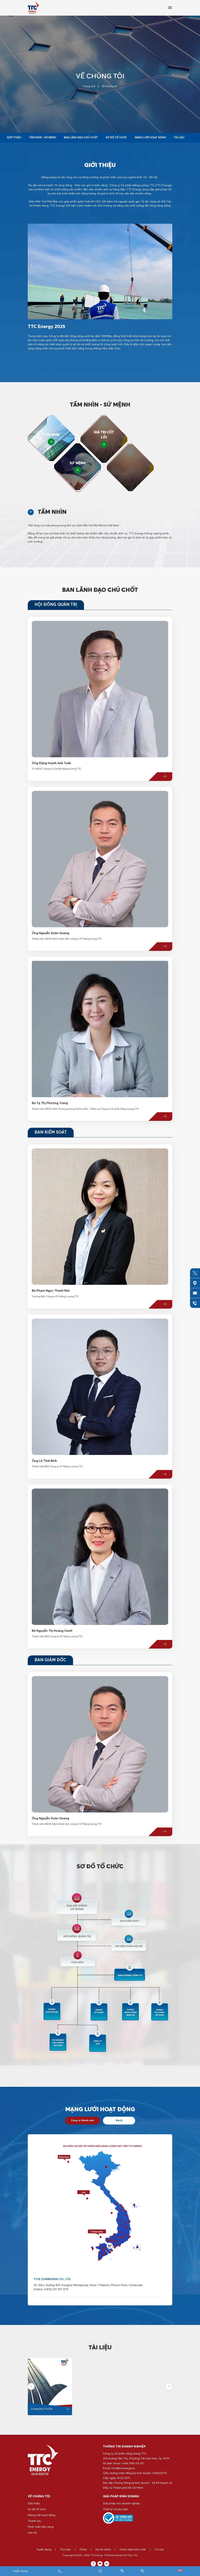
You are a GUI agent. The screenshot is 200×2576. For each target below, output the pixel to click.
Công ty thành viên (82, 2120)
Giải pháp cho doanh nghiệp (121, 2503)
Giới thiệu (14, 137)
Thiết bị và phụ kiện (115, 2509)
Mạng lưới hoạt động (150, 137)
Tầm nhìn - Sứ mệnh (42, 137)
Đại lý (119, 2120)
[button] (32, 265)
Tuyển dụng (19, 2571)
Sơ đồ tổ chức (116, 137)
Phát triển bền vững (41, 2527)
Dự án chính (103, 2549)
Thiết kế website (113, 2555)
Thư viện (65, 2549)
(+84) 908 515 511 (132, 2463)
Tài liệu (179, 137)
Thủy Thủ (133, 2555)
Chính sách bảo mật (133, 2549)
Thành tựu (34, 2521)
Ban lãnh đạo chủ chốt (81, 137)
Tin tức (159, 2549)
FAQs (83, 2549)
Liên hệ (32, 2532)
